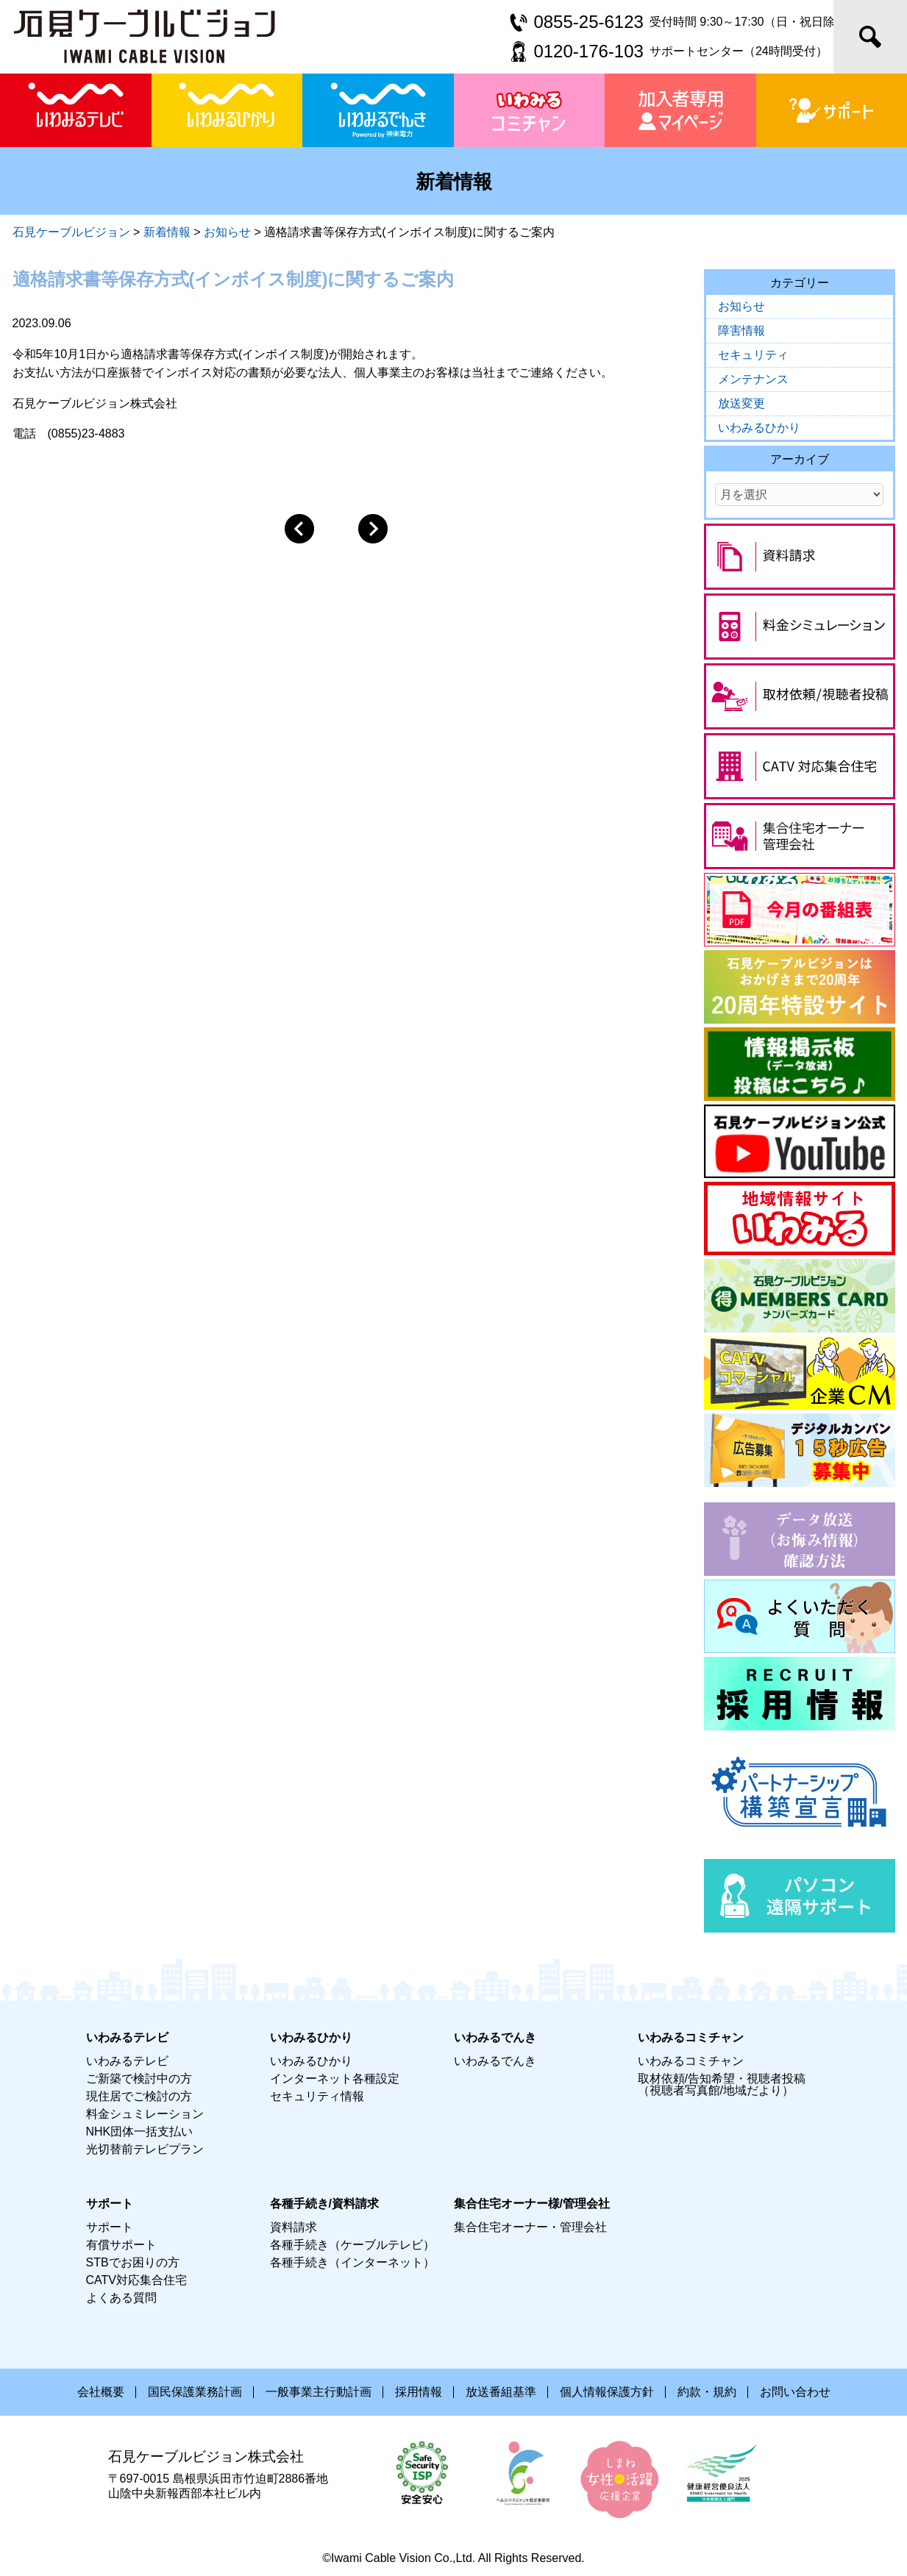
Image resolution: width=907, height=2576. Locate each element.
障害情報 (741, 330)
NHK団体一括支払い (139, 2131)
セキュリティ (753, 355)
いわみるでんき (495, 2061)
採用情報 (418, 2392)
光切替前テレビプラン (145, 2149)
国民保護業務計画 (195, 2392)
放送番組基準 (501, 2392)
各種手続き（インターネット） (352, 2262)
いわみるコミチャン (691, 2061)
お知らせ (741, 306)
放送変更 (741, 403)
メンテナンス (753, 379)
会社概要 (100, 2392)
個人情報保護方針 (607, 2392)
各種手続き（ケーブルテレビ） (352, 2244)
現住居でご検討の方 (139, 2096)
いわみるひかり (759, 427)
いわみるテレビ (127, 2061)
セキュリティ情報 (317, 2096)
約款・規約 (706, 2392)
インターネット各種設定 (334, 2078)
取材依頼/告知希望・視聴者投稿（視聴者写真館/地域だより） (721, 2084)
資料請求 (293, 2227)
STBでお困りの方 (132, 2262)
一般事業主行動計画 (318, 2392)
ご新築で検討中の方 (139, 2078)
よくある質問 (121, 2297)
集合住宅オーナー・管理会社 (530, 2227)
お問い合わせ (795, 2392)
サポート (109, 2227)
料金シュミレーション (145, 2114)
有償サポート (121, 2244)
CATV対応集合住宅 (136, 2280)
